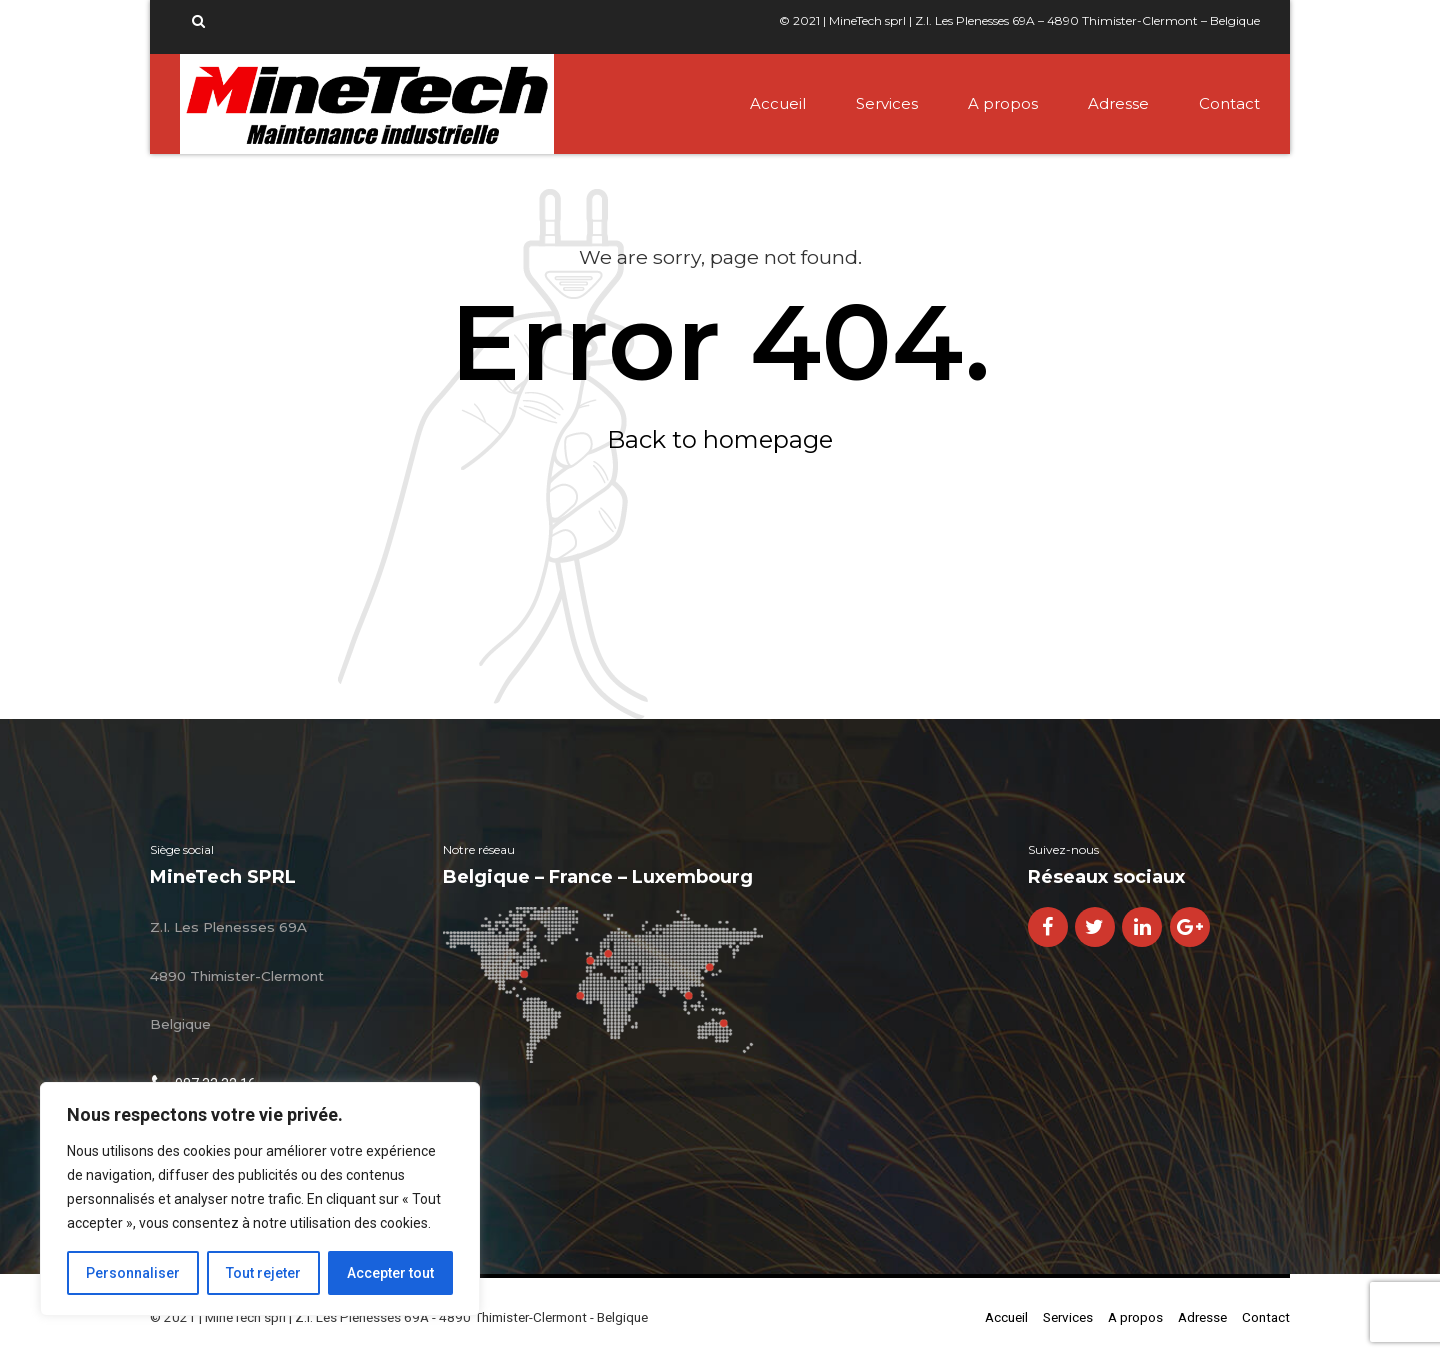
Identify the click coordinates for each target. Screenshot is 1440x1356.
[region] (260, 1199)
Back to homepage (720, 439)
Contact (1229, 103)
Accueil (778, 103)
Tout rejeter (263, 1273)
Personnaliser (133, 1273)
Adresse (1118, 103)
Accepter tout (390, 1273)
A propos (1003, 103)
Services (887, 103)
